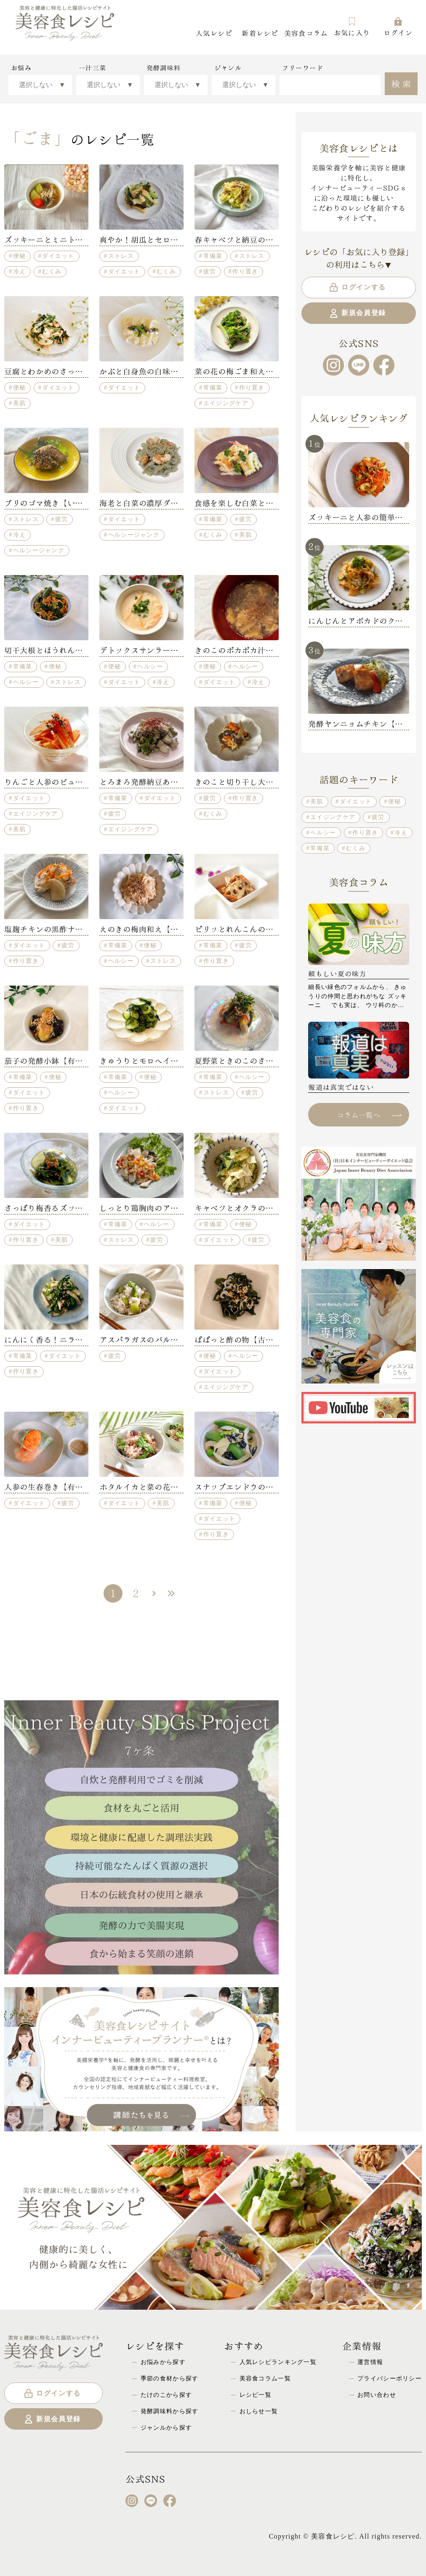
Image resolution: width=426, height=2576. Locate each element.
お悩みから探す (163, 2362)
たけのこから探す (166, 2394)
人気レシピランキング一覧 (278, 2362)
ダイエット (58, 255)
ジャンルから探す (166, 2427)
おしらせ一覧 (259, 2411)
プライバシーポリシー (389, 2378)
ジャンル (228, 67)
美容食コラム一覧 (265, 2378)
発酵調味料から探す (170, 2411)
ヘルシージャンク (38, 550)
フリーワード (302, 67)
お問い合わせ (376, 2394)
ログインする (357, 287)
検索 (402, 83)
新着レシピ (260, 33)
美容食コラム (306, 33)
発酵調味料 (163, 67)
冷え (19, 271)
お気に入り (352, 26)
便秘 (19, 255)
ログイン (398, 26)
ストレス (121, 255)
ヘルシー (26, 681)
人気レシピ (214, 33)
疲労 (209, 271)
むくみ (51, 271)
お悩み (21, 67)
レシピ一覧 (256, 2394)
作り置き (245, 271)
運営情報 (370, 2362)
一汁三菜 (92, 67)
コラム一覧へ (369, 1114)
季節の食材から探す (170, 2378)
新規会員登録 (357, 313)
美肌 (19, 403)
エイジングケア (225, 403)
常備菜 (213, 255)
